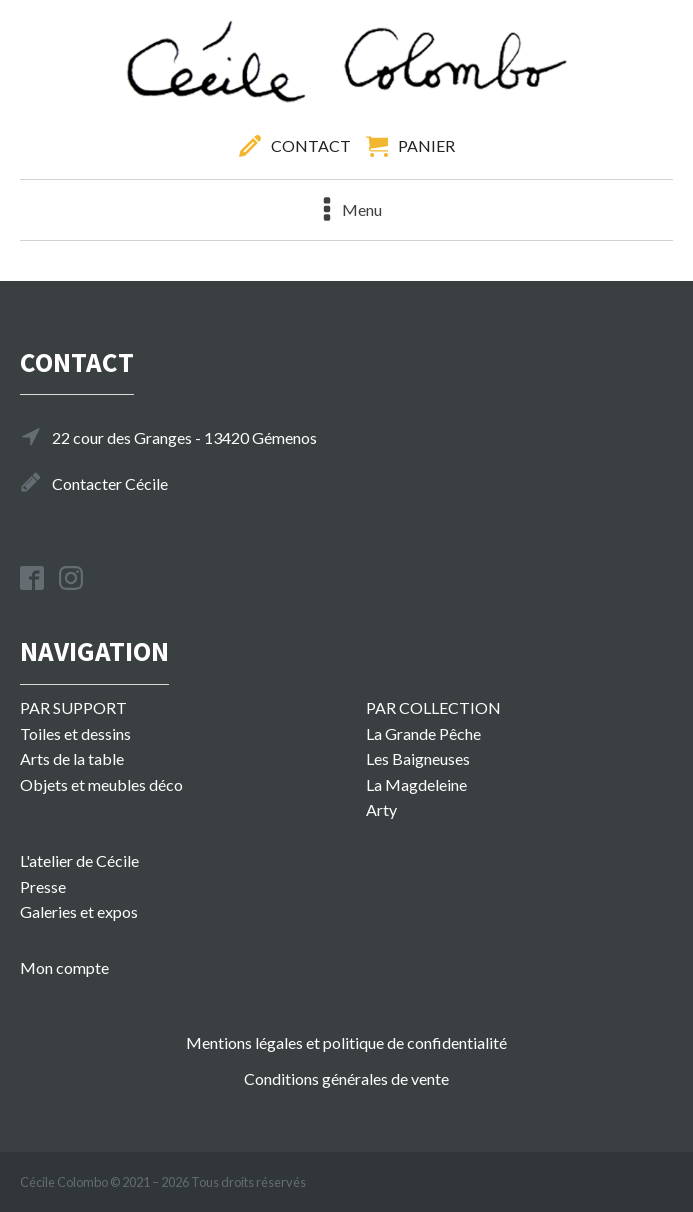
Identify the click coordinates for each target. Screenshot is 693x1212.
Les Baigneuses (418, 758)
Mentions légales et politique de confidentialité (346, 1042)
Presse (43, 886)
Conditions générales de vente (346, 1078)
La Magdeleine (416, 784)
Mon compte (64, 967)
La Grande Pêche (423, 733)
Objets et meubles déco (101, 784)
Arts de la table (72, 758)
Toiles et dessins (75, 733)
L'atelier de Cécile (79, 860)
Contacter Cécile (110, 483)
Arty (381, 809)
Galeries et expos (79, 911)
